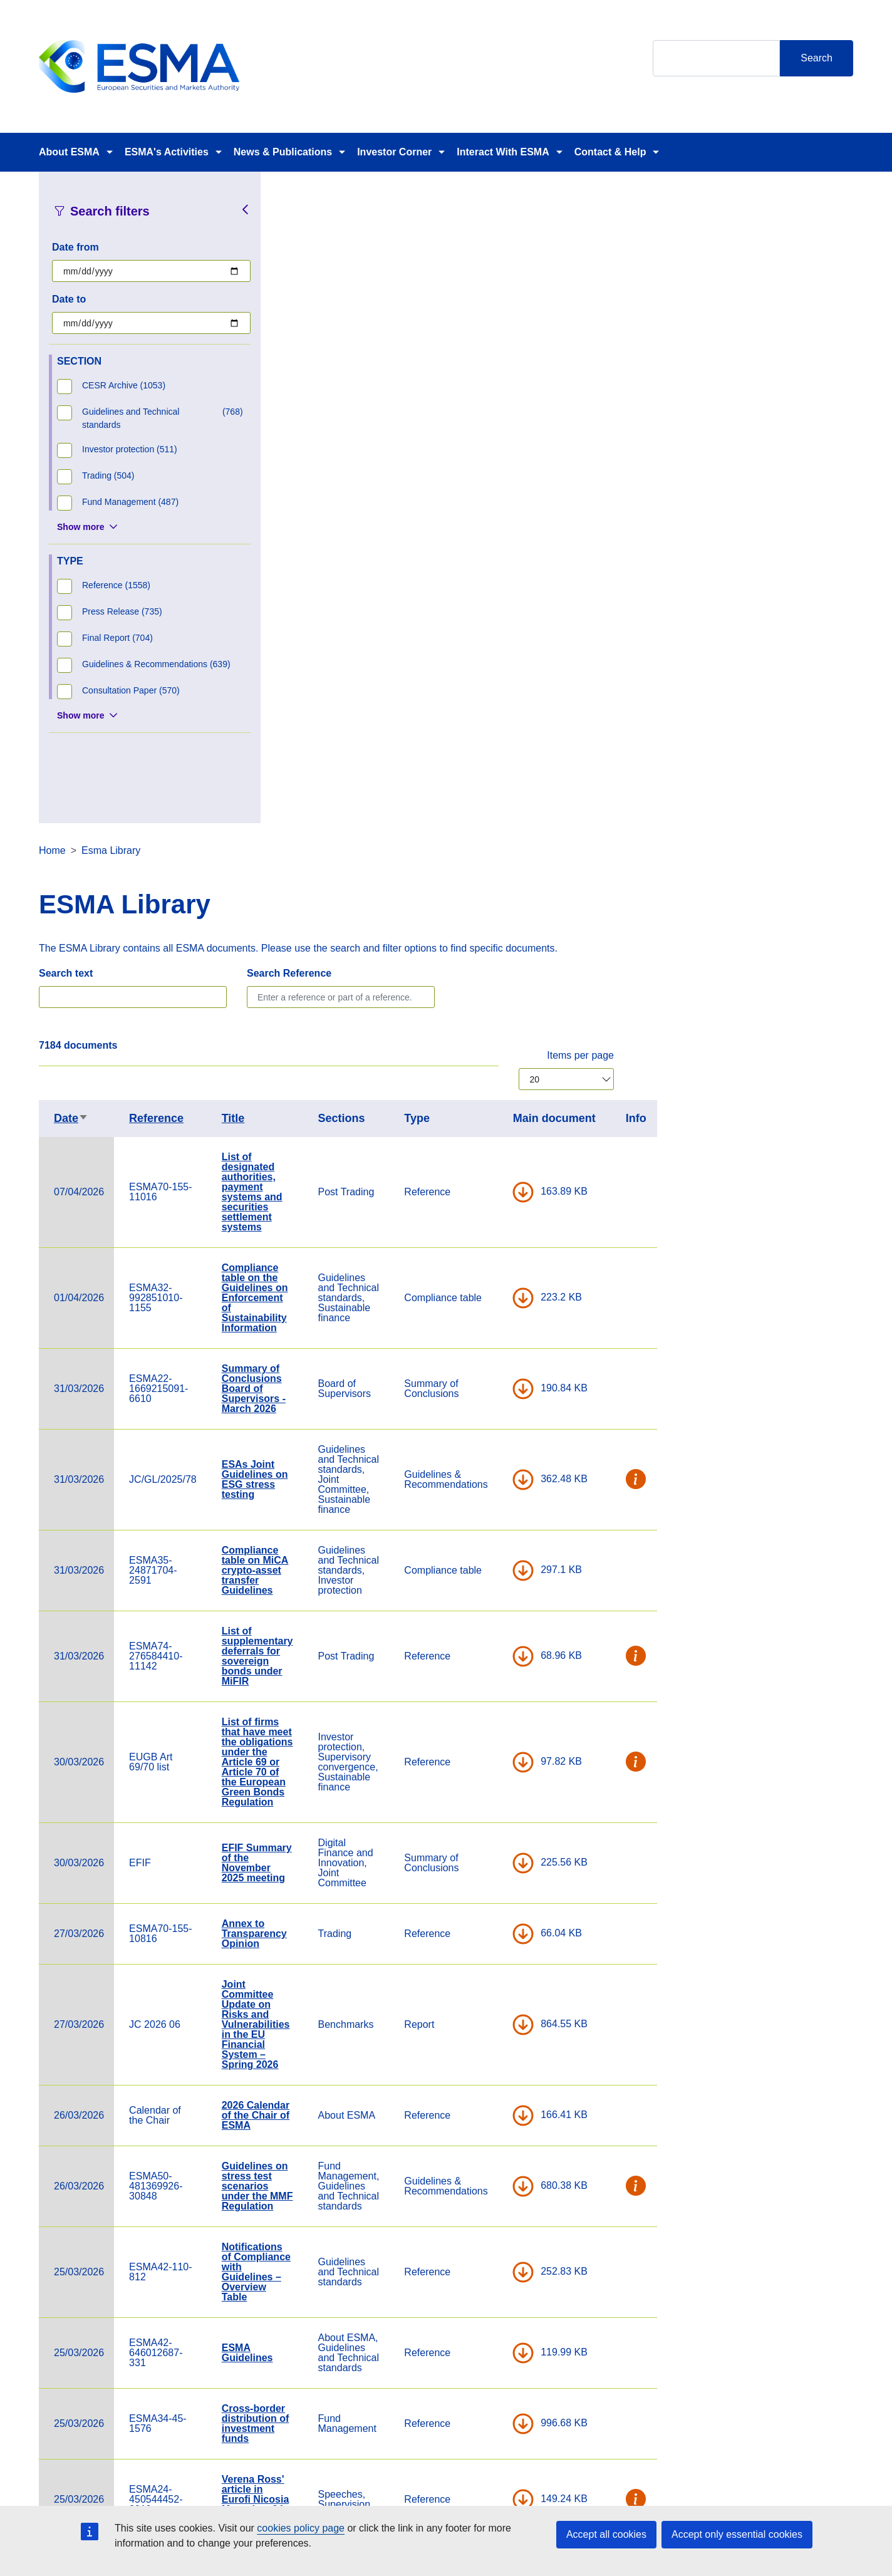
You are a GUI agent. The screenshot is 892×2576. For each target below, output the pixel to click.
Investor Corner (394, 152)
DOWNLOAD (762, 541)
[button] (875, 828)
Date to (69, 299)
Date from (75, 247)
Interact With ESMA (503, 152)
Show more (80, 527)
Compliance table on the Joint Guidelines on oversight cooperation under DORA (494, 2271)
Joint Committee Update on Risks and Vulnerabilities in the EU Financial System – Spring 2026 (495, 1372)
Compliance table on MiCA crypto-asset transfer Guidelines (494, 918)
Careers (310, 2485)
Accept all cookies (606, 2534)
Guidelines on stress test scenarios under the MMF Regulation (496, 1534)
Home (291, 199)
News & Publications (283, 152)
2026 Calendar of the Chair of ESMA (495, 1463)
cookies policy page (301, 2528)
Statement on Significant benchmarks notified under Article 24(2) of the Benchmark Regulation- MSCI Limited (496, 2069)
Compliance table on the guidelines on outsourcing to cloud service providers (496, 2175)
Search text (305, 321)
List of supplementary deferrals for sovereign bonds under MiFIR (496, 1004)
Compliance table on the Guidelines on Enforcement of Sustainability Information (494, 646)
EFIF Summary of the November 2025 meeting (496, 1211)
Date (310, 466)
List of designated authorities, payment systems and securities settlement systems (491, 540)
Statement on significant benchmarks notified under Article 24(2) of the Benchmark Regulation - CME (496, 1948)
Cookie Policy (598, 2485)
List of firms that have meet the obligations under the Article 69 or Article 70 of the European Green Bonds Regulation (496, 1110)
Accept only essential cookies (737, 2534)
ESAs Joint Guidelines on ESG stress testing (494, 828)
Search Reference (528, 321)
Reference (395, 466)
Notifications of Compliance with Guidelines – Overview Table (495, 1620)
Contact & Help (610, 152)
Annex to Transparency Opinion (493, 1282)
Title (472, 466)
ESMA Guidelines (486, 1701)
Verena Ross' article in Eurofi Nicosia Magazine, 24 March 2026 (495, 1847)
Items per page (819, 403)
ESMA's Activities (167, 152)
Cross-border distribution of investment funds (495, 1772)
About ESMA (69, 152)
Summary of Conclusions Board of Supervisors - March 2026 (493, 737)
